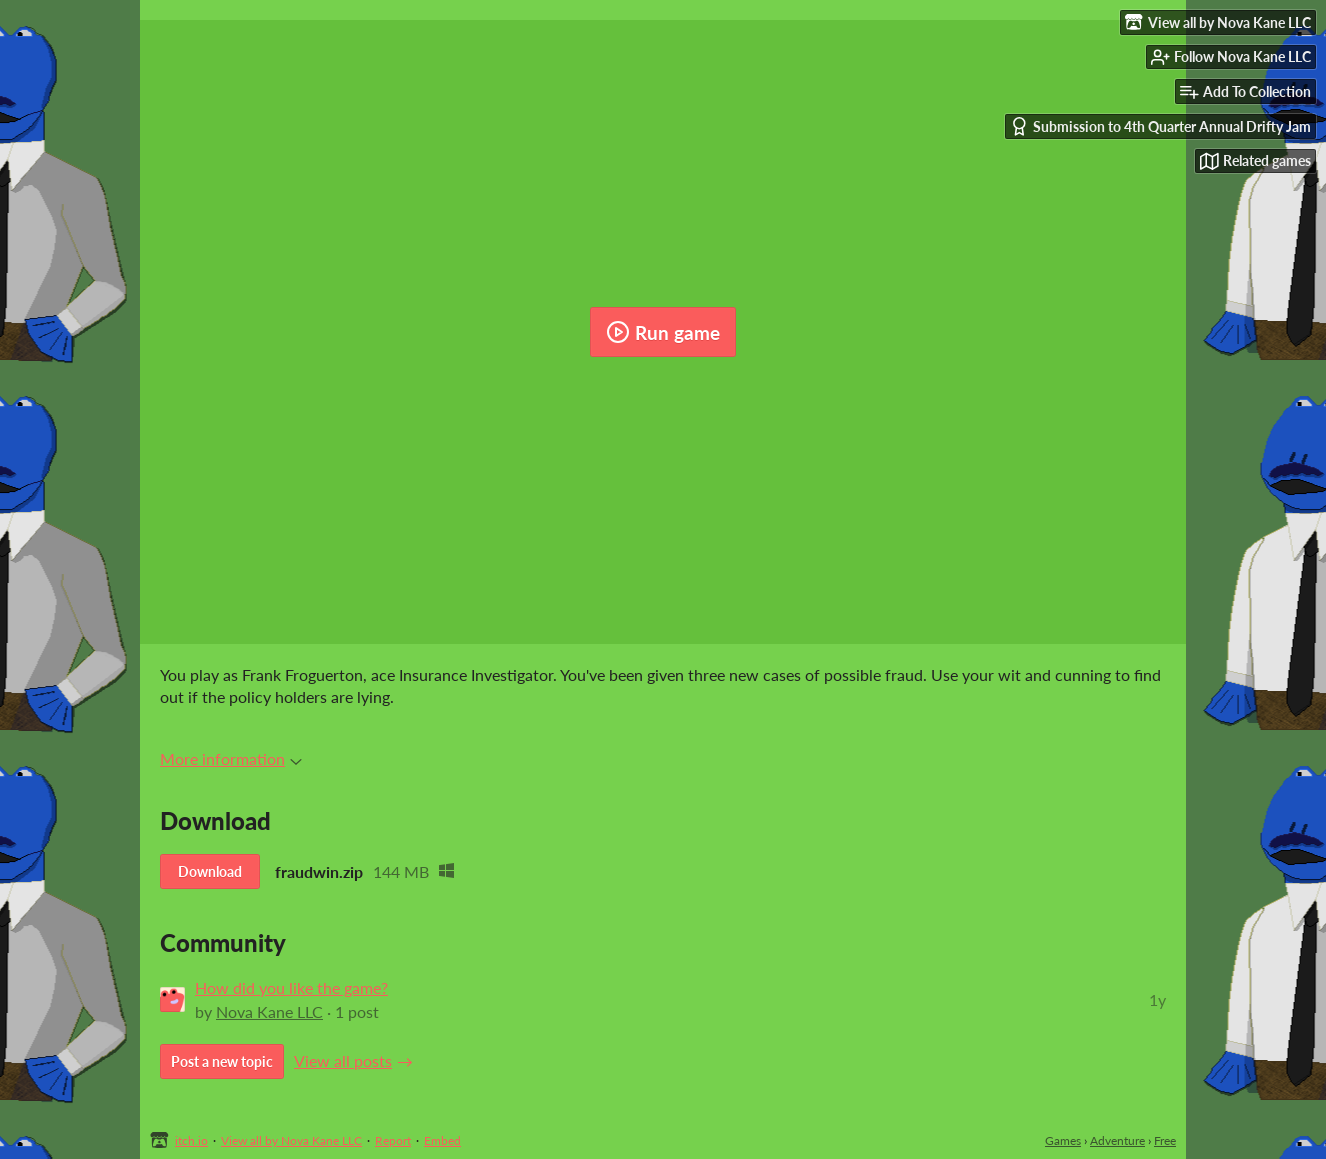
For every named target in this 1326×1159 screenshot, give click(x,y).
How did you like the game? (291, 987)
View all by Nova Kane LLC (291, 1140)
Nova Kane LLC (269, 1011)
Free (1165, 1140)
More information (231, 758)
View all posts (343, 1060)
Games (1063, 1140)
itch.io (191, 1140)
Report (393, 1140)
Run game (663, 332)
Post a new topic (222, 1061)
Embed (442, 1140)
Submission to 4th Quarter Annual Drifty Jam (1160, 126)
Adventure (1117, 1140)
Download (210, 871)
